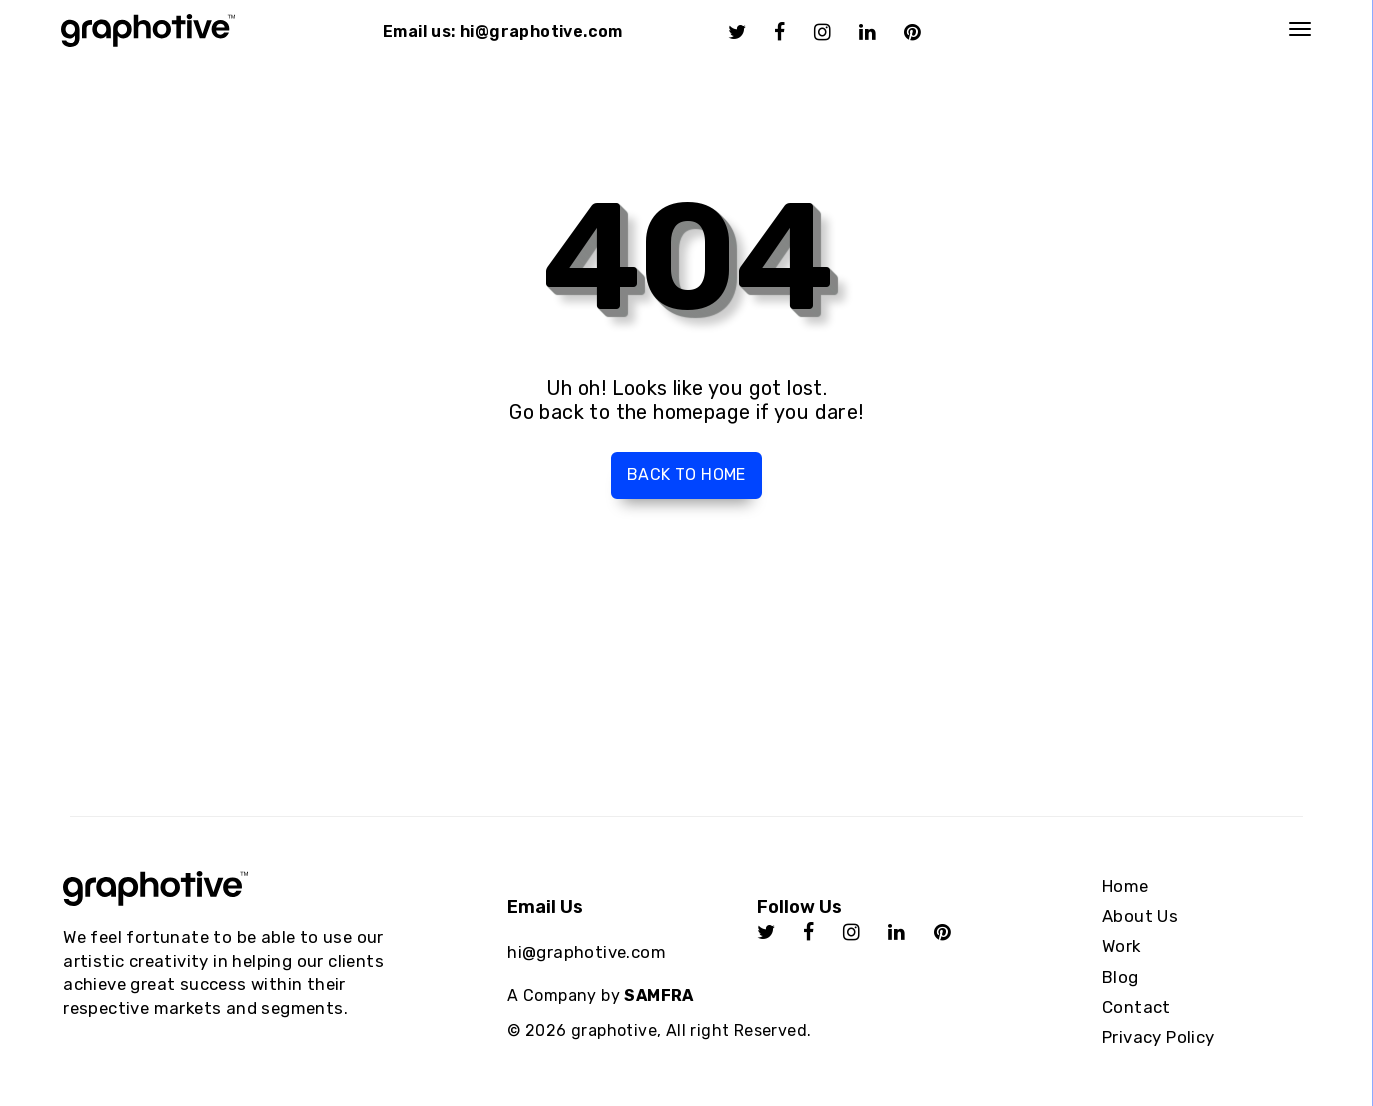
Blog (1120, 977)
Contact (1136, 1007)
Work (1121, 946)
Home (1125, 886)
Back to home (686, 474)
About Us (1140, 916)
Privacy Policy (1158, 1037)
